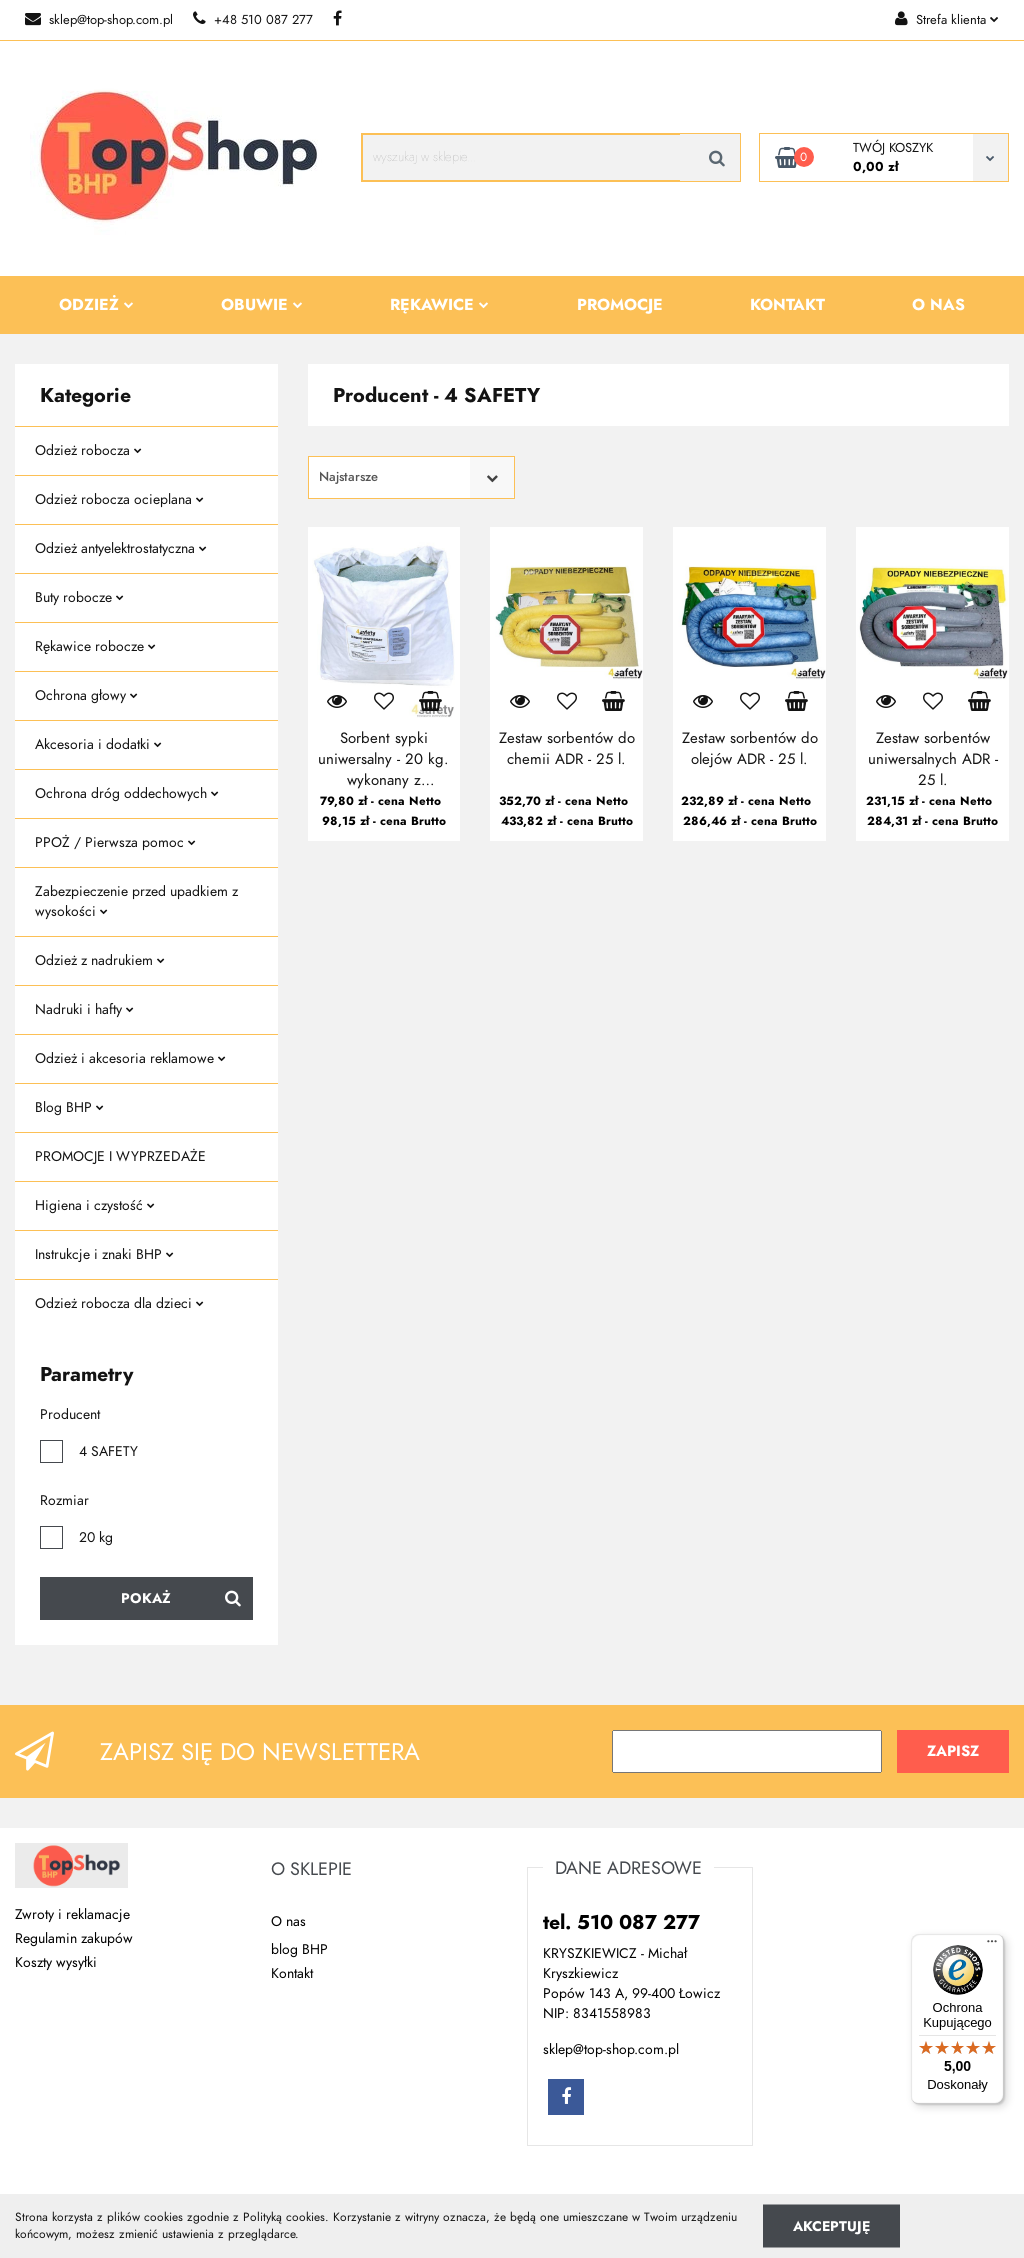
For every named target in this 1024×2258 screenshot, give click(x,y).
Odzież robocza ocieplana (119, 499)
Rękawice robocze (95, 646)
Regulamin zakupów (74, 1938)
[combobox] (411, 477)
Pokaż (146, 1598)
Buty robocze (79, 597)
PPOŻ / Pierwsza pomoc (115, 842)
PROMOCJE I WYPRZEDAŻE (120, 1156)
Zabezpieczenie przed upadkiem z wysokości (136, 901)
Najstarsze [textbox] (348, 477)
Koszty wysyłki (56, 1962)
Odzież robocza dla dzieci (119, 1303)
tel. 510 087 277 (621, 1922)
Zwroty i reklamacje (72, 1914)
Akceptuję (831, 2225)
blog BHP (299, 1949)
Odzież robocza (88, 450)
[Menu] (992, 1946)
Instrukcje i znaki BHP (104, 1254)
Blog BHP (69, 1107)
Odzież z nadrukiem (100, 960)
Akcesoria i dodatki (98, 744)
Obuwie (262, 305)
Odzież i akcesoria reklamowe (130, 1058)
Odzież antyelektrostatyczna (121, 548)
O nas (938, 305)
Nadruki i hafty (84, 1009)
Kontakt (787, 305)
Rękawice (439, 305)
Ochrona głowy (86, 695)
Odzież (96, 305)
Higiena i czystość (95, 1205)
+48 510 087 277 (253, 20)
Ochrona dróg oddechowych (127, 793)
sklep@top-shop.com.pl (99, 20)
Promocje (620, 305)
